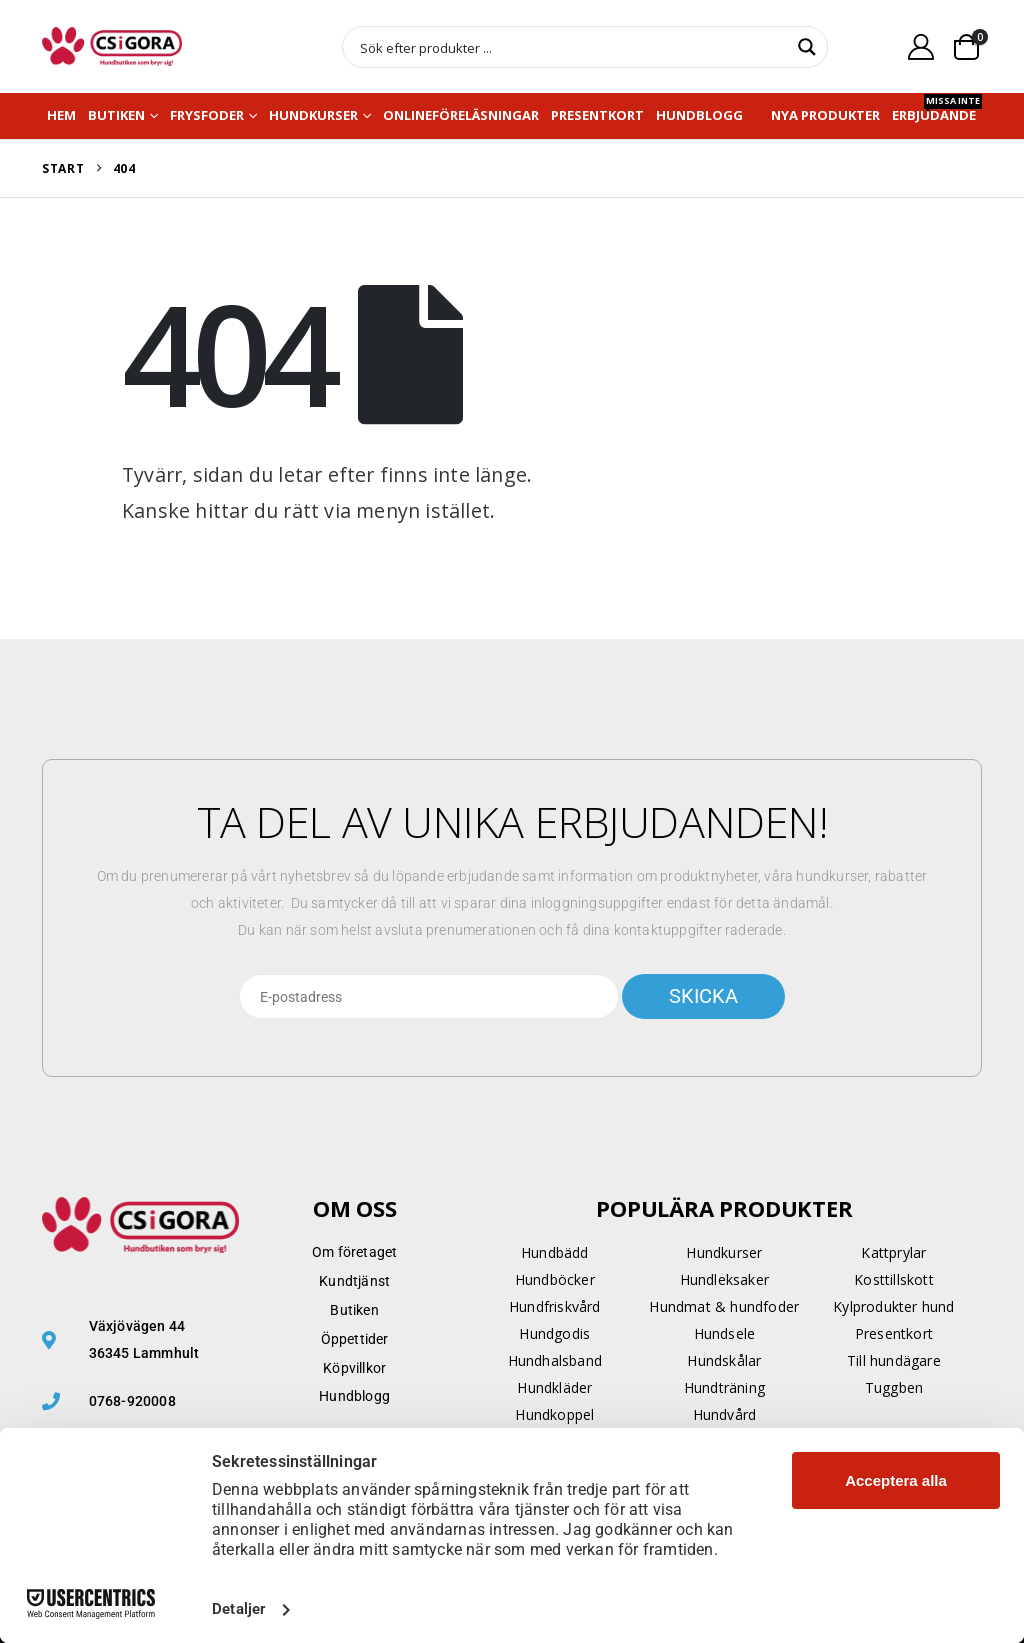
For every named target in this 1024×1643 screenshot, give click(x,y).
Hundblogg (699, 115)
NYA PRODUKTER (825, 115)
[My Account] (921, 46)
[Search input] (572, 47)
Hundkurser (313, 115)
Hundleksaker (724, 1279)
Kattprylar (893, 1252)
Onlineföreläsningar (461, 115)
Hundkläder (554, 1387)
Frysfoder (207, 115)
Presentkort (597, 115)
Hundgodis (554, 1333)
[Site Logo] (112, 46)
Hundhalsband (555, 1360)
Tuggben (894, 1387)
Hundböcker (555, 1279)
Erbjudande (937, 111)
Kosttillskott (894, 1279)
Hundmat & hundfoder (724, 1306)
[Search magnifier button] (807, 47)
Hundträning (724, 1387)
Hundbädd (555, 1252)
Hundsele (725, 1333)
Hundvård (725, 1414)
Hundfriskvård (555, 1306)
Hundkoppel (554, 1414)
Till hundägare (894, 1360)
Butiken (116, 115)
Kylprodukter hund (893, 1306)
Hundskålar (724, 1360)
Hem (61, 115)
